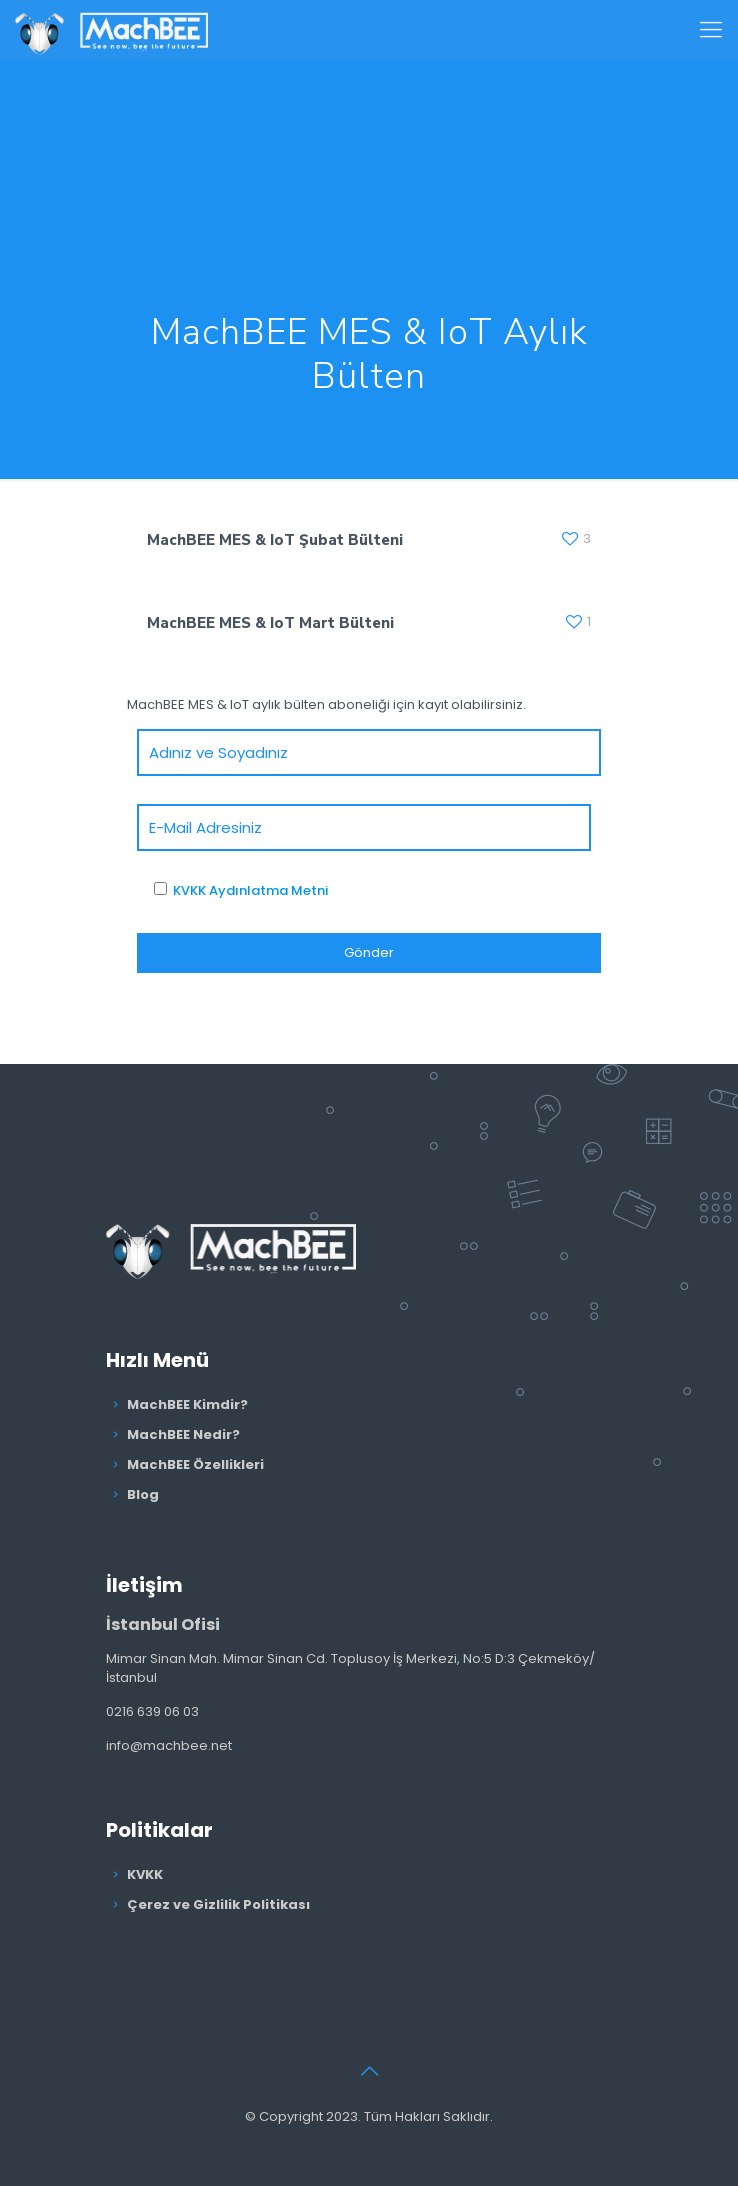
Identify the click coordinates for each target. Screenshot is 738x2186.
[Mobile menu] (711, 30)
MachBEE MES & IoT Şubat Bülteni (275, 540)
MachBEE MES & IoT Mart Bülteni (270, 623)
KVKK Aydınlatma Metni (250, 890)
